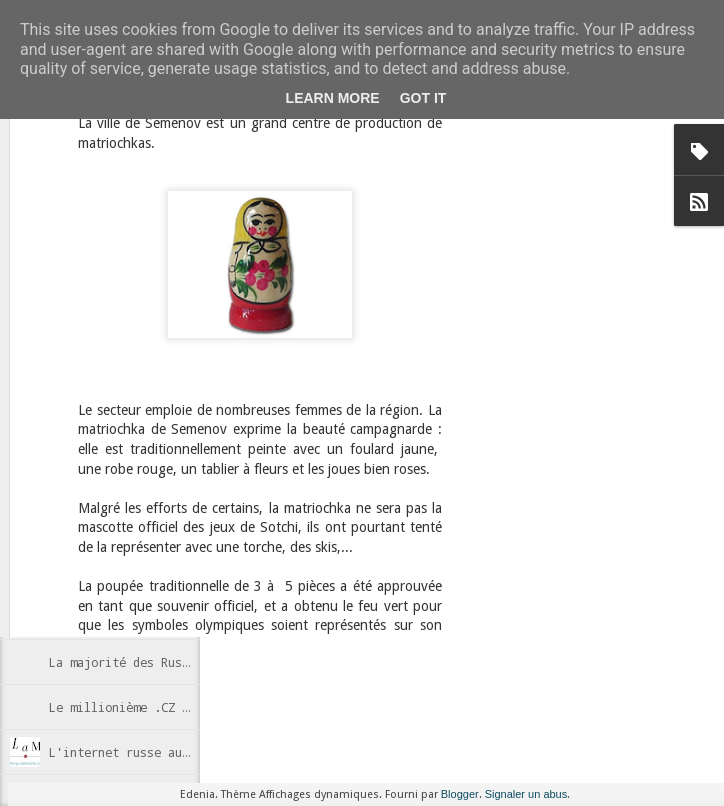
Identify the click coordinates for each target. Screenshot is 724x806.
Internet (379, 575)
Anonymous (352, 549)
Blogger (460, 794)
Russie (432, 575)
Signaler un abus (526, 794)
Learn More (333, 98)
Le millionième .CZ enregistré (150, 707)
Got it (423, 98)
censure (323, 575)
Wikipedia (352, 591)
